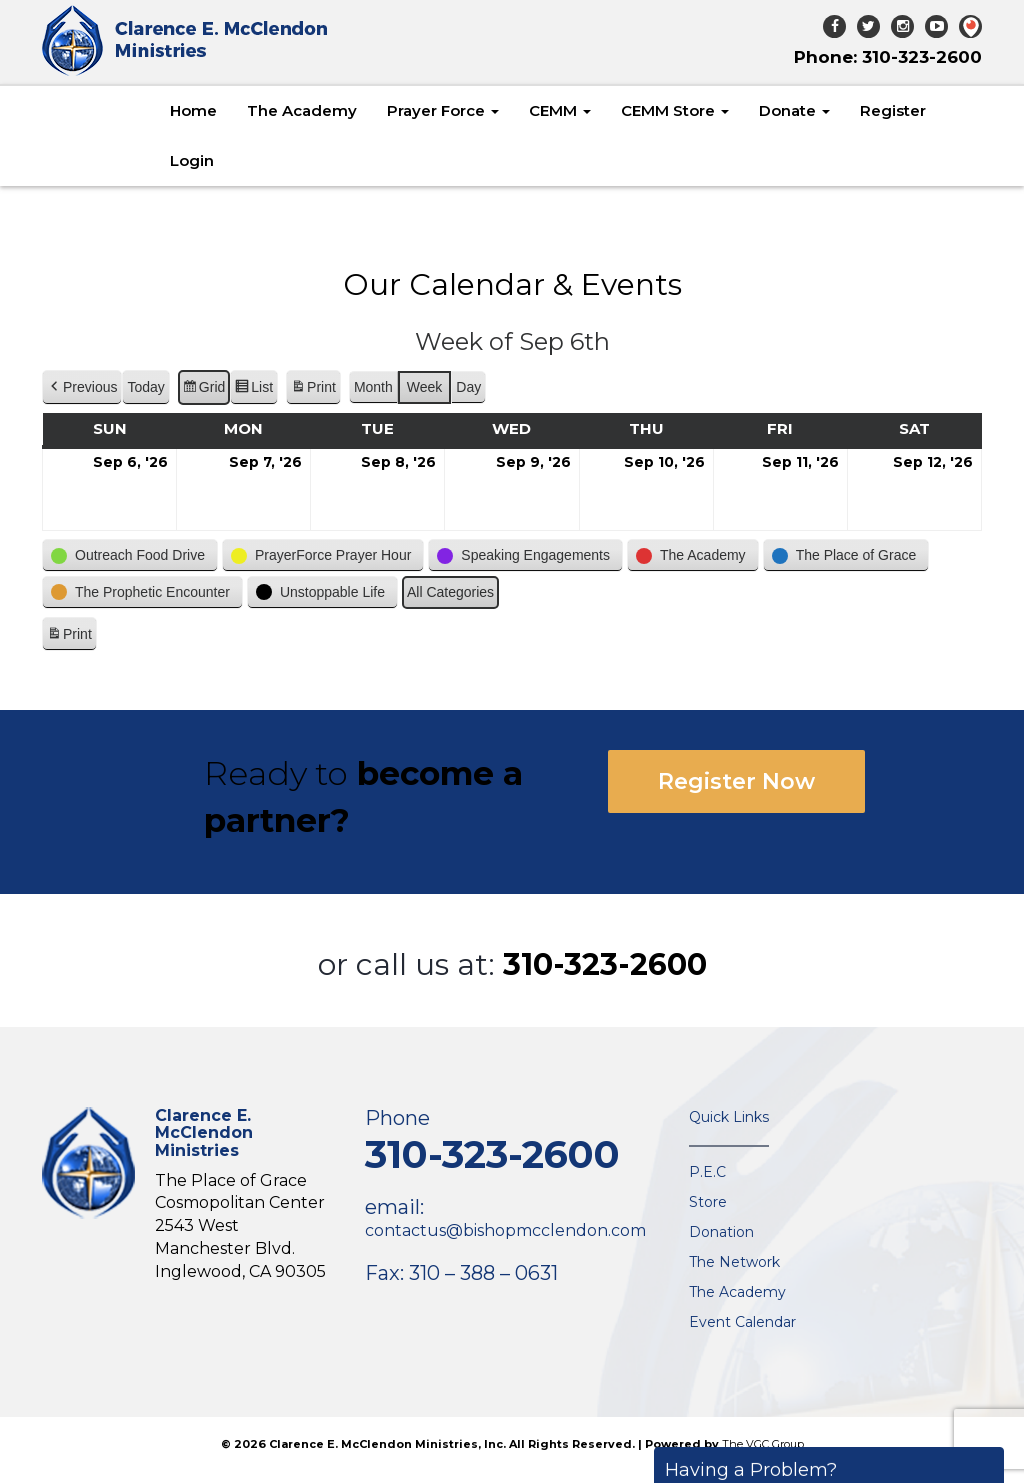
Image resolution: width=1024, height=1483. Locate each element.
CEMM (560, 110)
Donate (794, 110)
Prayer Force (443, 110)
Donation (721, 1232)
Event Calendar (742, 1322)
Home (193, 110)
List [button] (253, 390)
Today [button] (145, 387)
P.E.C (707, 1172)
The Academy (302, 110)
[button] (82, 387)
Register (893, 110)
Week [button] (425, 387)
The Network (734, 1262)
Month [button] (373, 387)
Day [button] (468, 387)
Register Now (736, 781)
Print (313, 390)
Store (708, 1202)
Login (192, 160)
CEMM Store (675, 110)
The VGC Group (763, 1444)
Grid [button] (203, 390)
